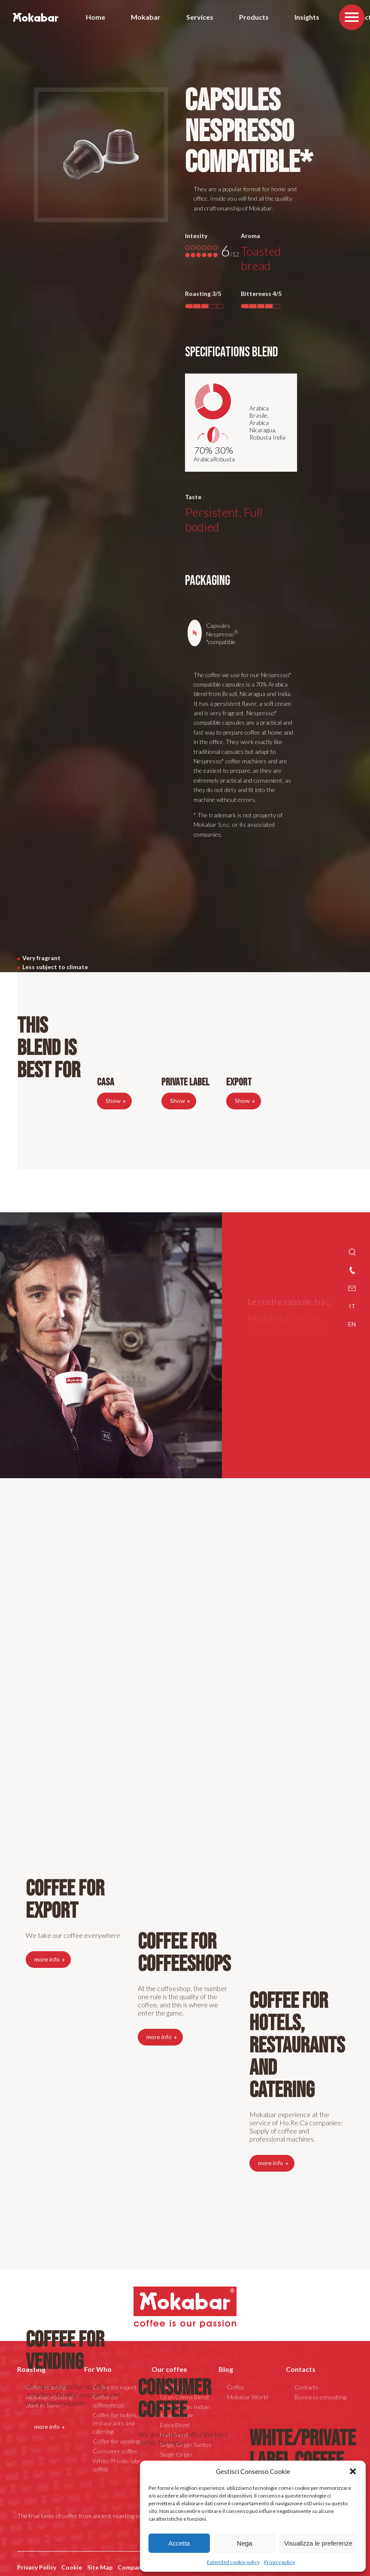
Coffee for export (65, 1899)
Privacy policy (279, 2562)
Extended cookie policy (233, 2562)
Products (254, 17)
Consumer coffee (174, 2398)
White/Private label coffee (302, 2449)
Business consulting (320, 2396)
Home (95, 17)
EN (352, 1324)
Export (239, 1081)
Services (199, 17)
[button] (353, 2471)
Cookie (71, 2566)
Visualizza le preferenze (318, 2543)
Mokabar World (247, 2396)
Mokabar (146, 17)
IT (352, 1306)
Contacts (300, 2368)
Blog (225, 2368)
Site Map (99, 2566)
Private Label (185, 1081)
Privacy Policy (36, 2566)
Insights (306, 17)
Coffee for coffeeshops (184, 1952)
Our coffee (169, 2368)
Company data (138, 2566)
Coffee (235, 2386)
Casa (105, 1081)
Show (113, 1099)
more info (270, 2162)
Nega (244, 2543)
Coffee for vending (65, 2350)
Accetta (179, 2543)
